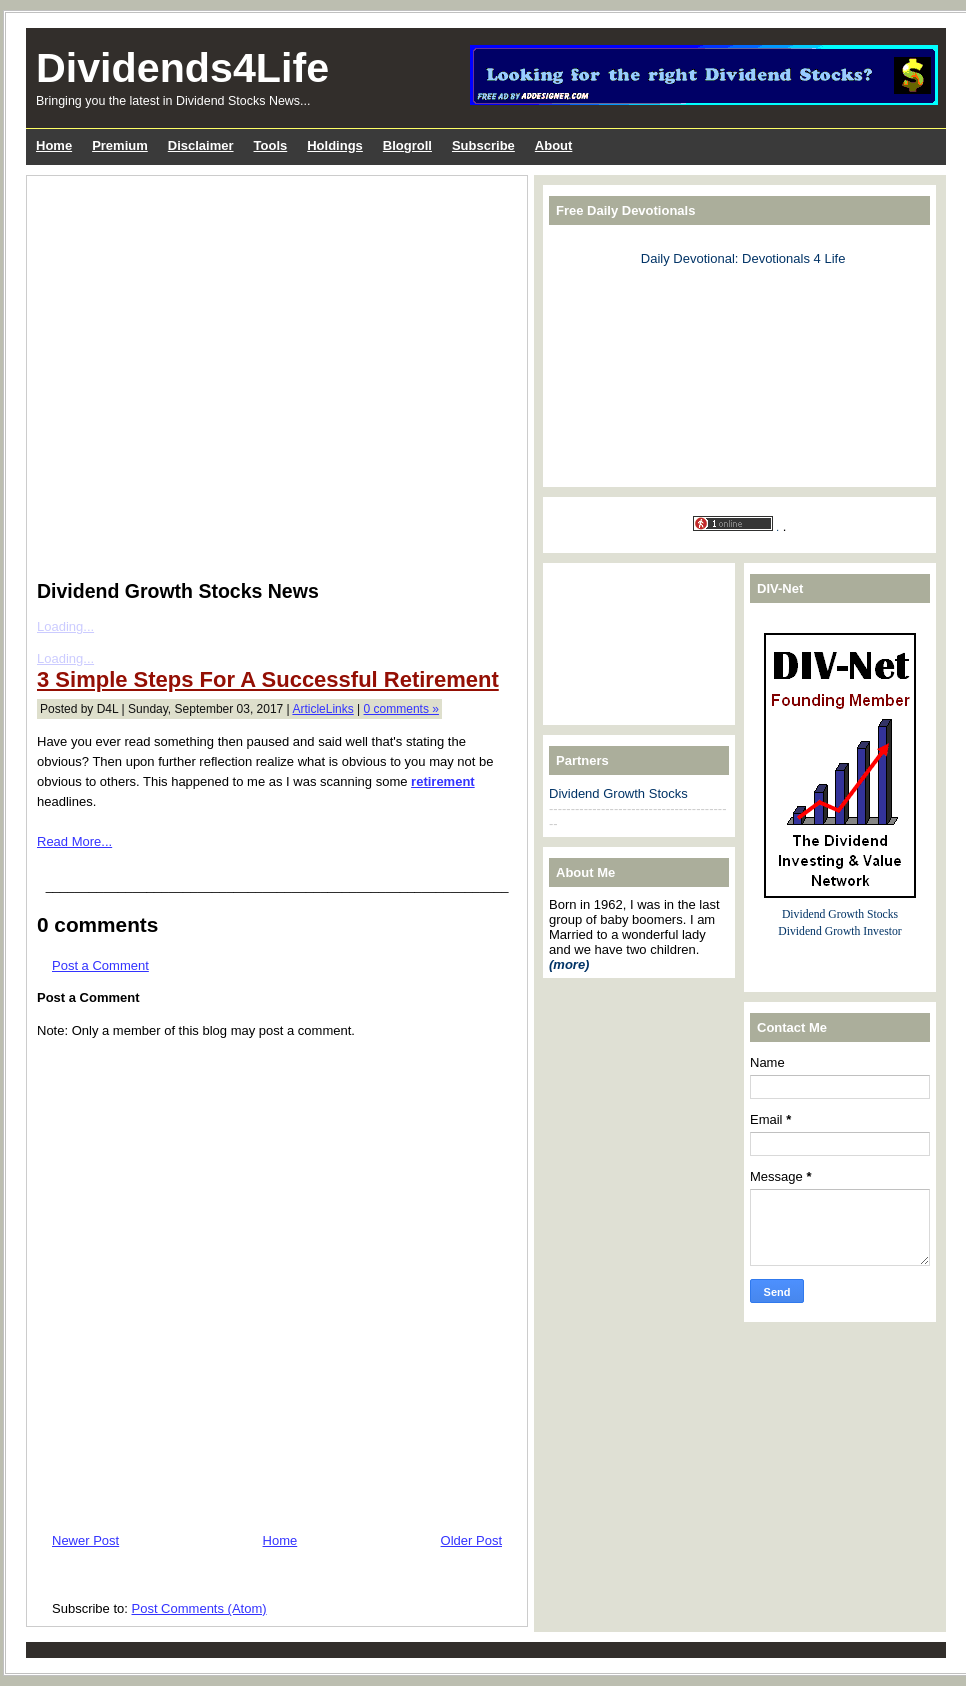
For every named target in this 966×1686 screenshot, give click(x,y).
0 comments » (401, 709)
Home (280, 1540)
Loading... (65, 626)
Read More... (74, 841)
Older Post (471, 1540)
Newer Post (85, 1540)
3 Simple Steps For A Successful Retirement (268, 679)
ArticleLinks (322, 709)
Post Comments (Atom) (199, 1608)
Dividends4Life (182, 68)
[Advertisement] (190, 373)
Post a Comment (100, 965)
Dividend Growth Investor (839, 931)
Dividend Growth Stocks (618, 793)
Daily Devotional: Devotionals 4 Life (743, 258)
